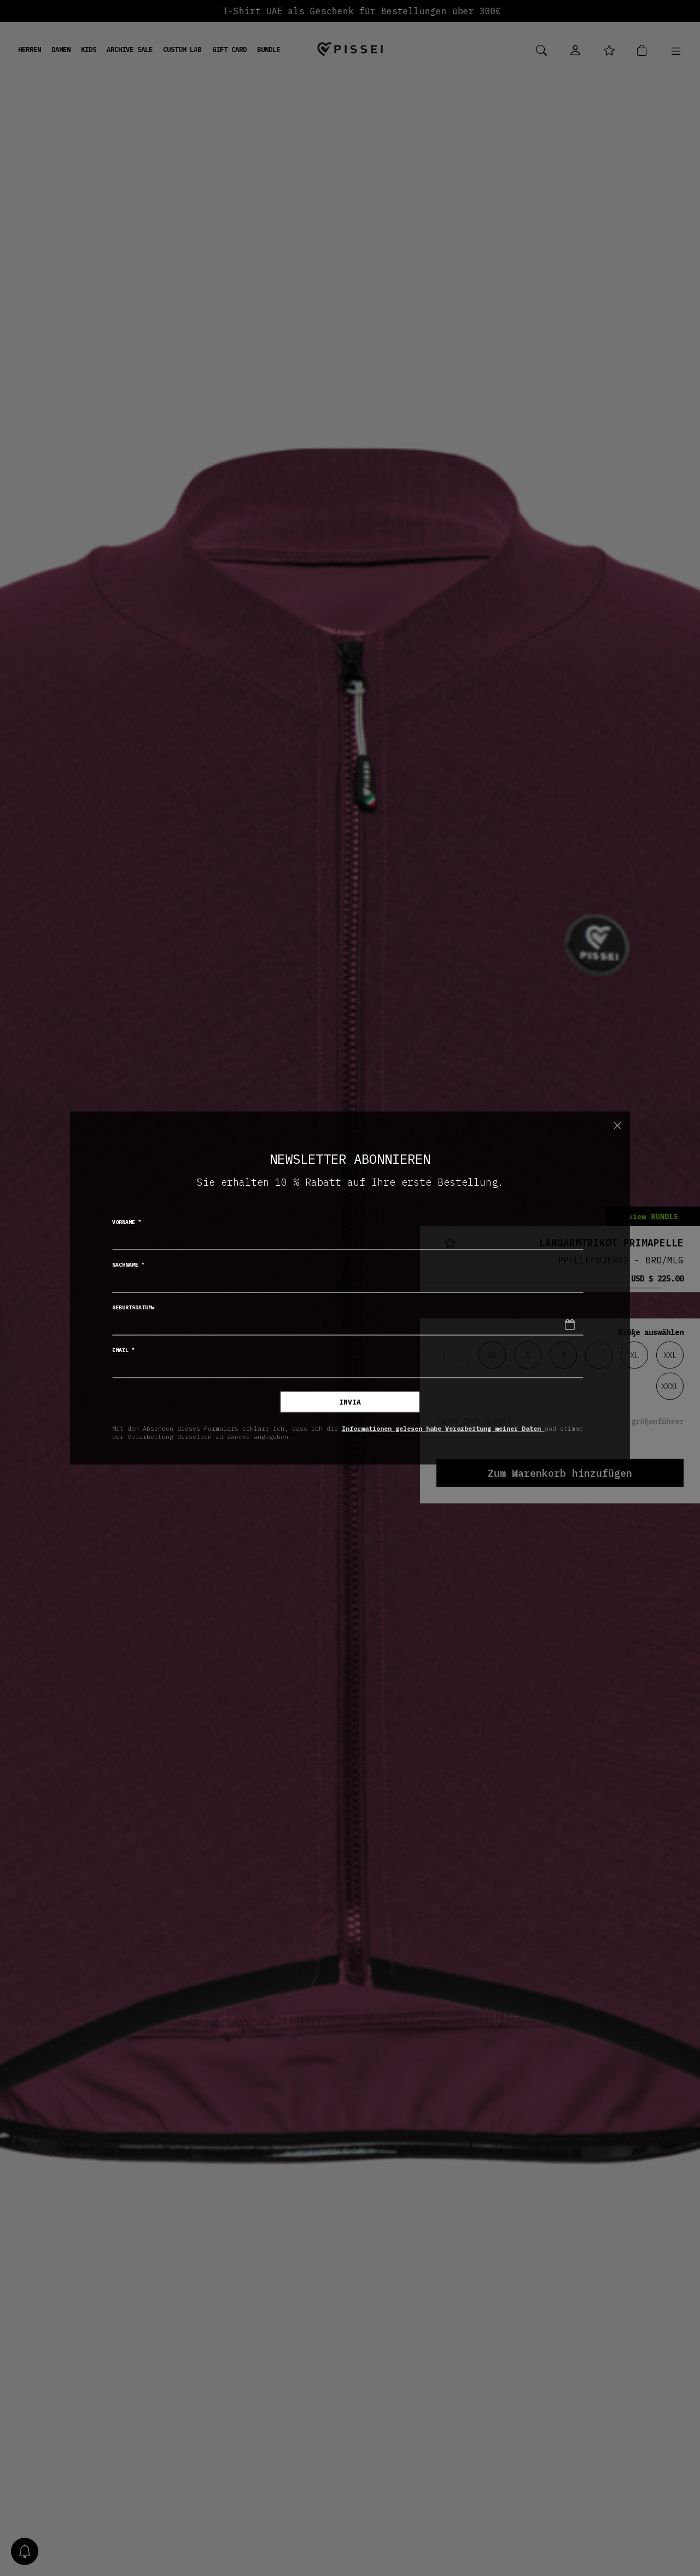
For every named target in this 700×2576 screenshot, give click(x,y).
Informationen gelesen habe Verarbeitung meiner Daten (443, 1428)
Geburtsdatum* (133, 1307)
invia (350, 1402)
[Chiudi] (617, 1125)
